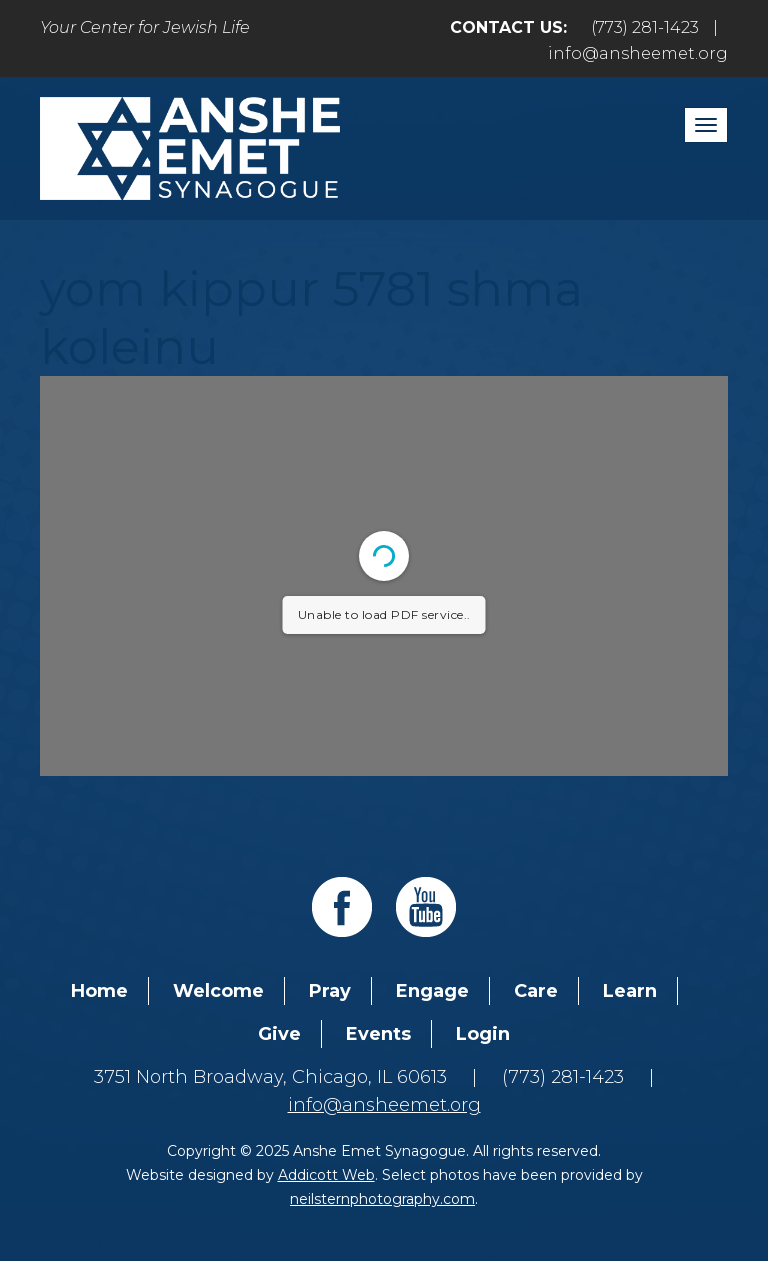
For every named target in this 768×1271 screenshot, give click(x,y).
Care (536, 991)
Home (99, 991)
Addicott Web (326, 1175)
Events (378, 1034)
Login (483, 1034)
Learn (630, 991)
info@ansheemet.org (638, 53)
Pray (330, 991)
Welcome (218, 991)
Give (279, 1034)
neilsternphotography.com (382, 1199)
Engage (432, 991)
